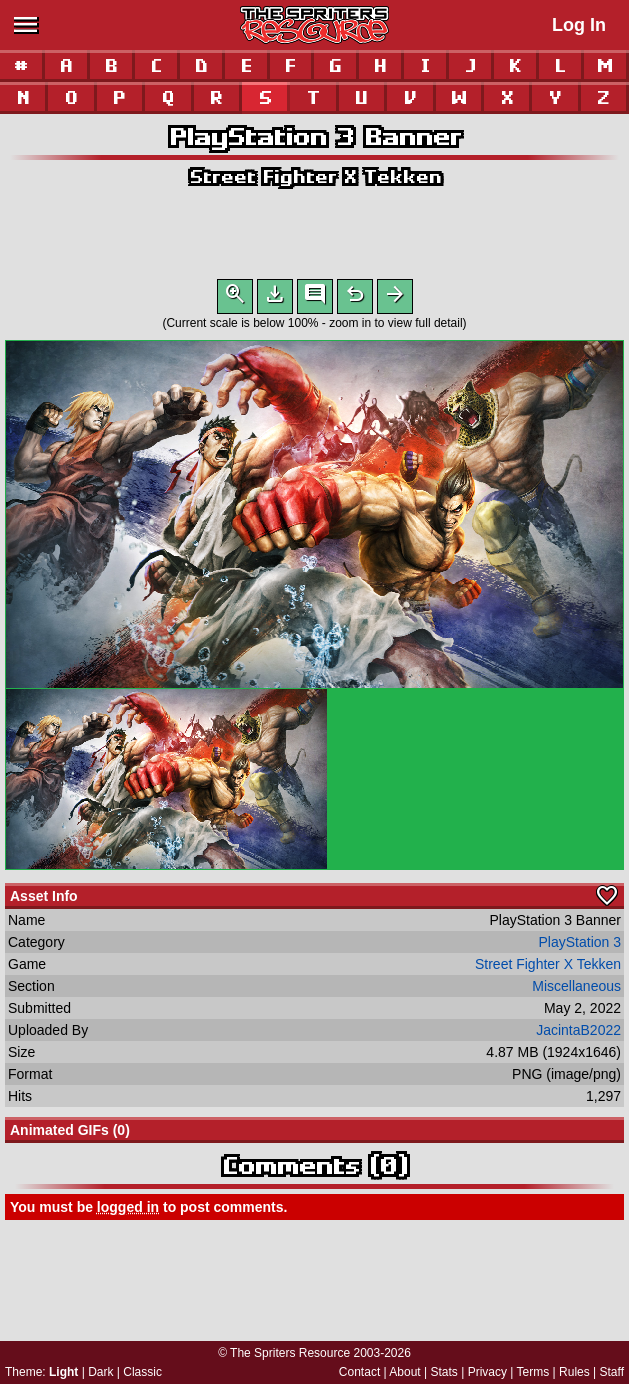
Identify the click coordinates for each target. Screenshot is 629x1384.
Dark (100, 1372)
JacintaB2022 (578, 1034)
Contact (359, 1372)
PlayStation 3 (580, 946)
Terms (533, 1372)
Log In (579, 25)
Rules (574, 1372)
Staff (612, 1372)
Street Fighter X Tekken (315, 176)
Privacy (487, 1372)
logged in (128, 1211)
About (404, 1372)
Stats (444, 1372)
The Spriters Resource (290, 1353)
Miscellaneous (576, 990)
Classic (142, 1372)
